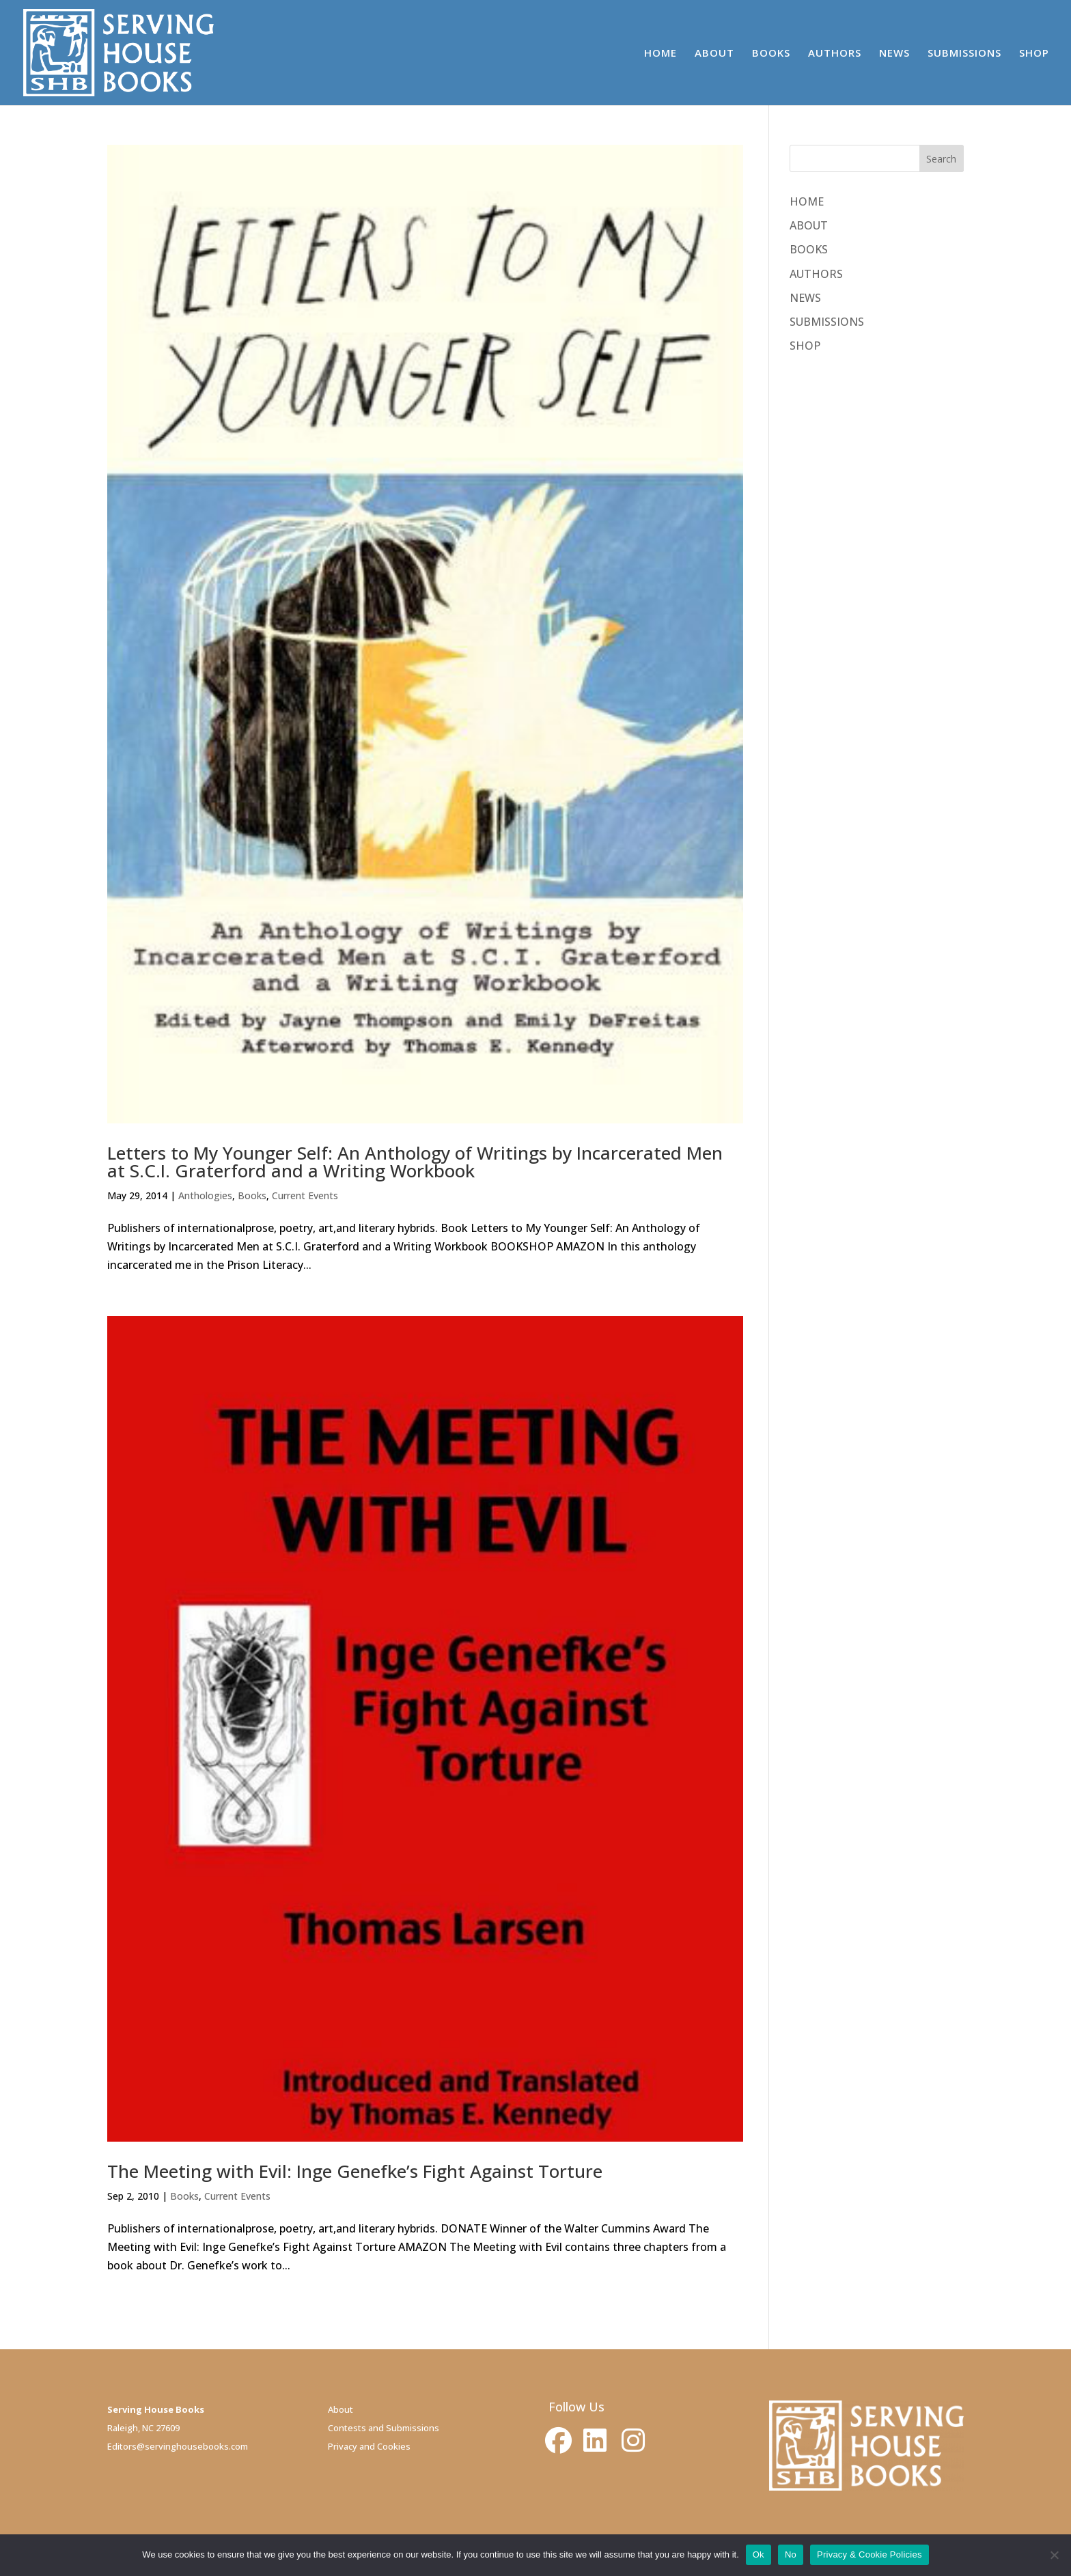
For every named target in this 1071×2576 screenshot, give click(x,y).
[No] (1054, 2555)
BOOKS (771, 53)
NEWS (894, 53)
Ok (758, 2554)
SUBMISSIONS (964, 53)
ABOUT (714, 53)
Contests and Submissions (383, 2428)
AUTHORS (834, 53)
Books (252, 1195)
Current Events (305, 1195)
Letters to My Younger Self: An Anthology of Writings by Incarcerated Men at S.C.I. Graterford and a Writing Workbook (415, 1161)
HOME (660, 53)
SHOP (1034, 53)
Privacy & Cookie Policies (869, 2554)
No (790, 2554)
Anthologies (205, 1195)
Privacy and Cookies (369, 2446)
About (340, 2409)
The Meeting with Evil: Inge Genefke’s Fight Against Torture (354, 2171)
